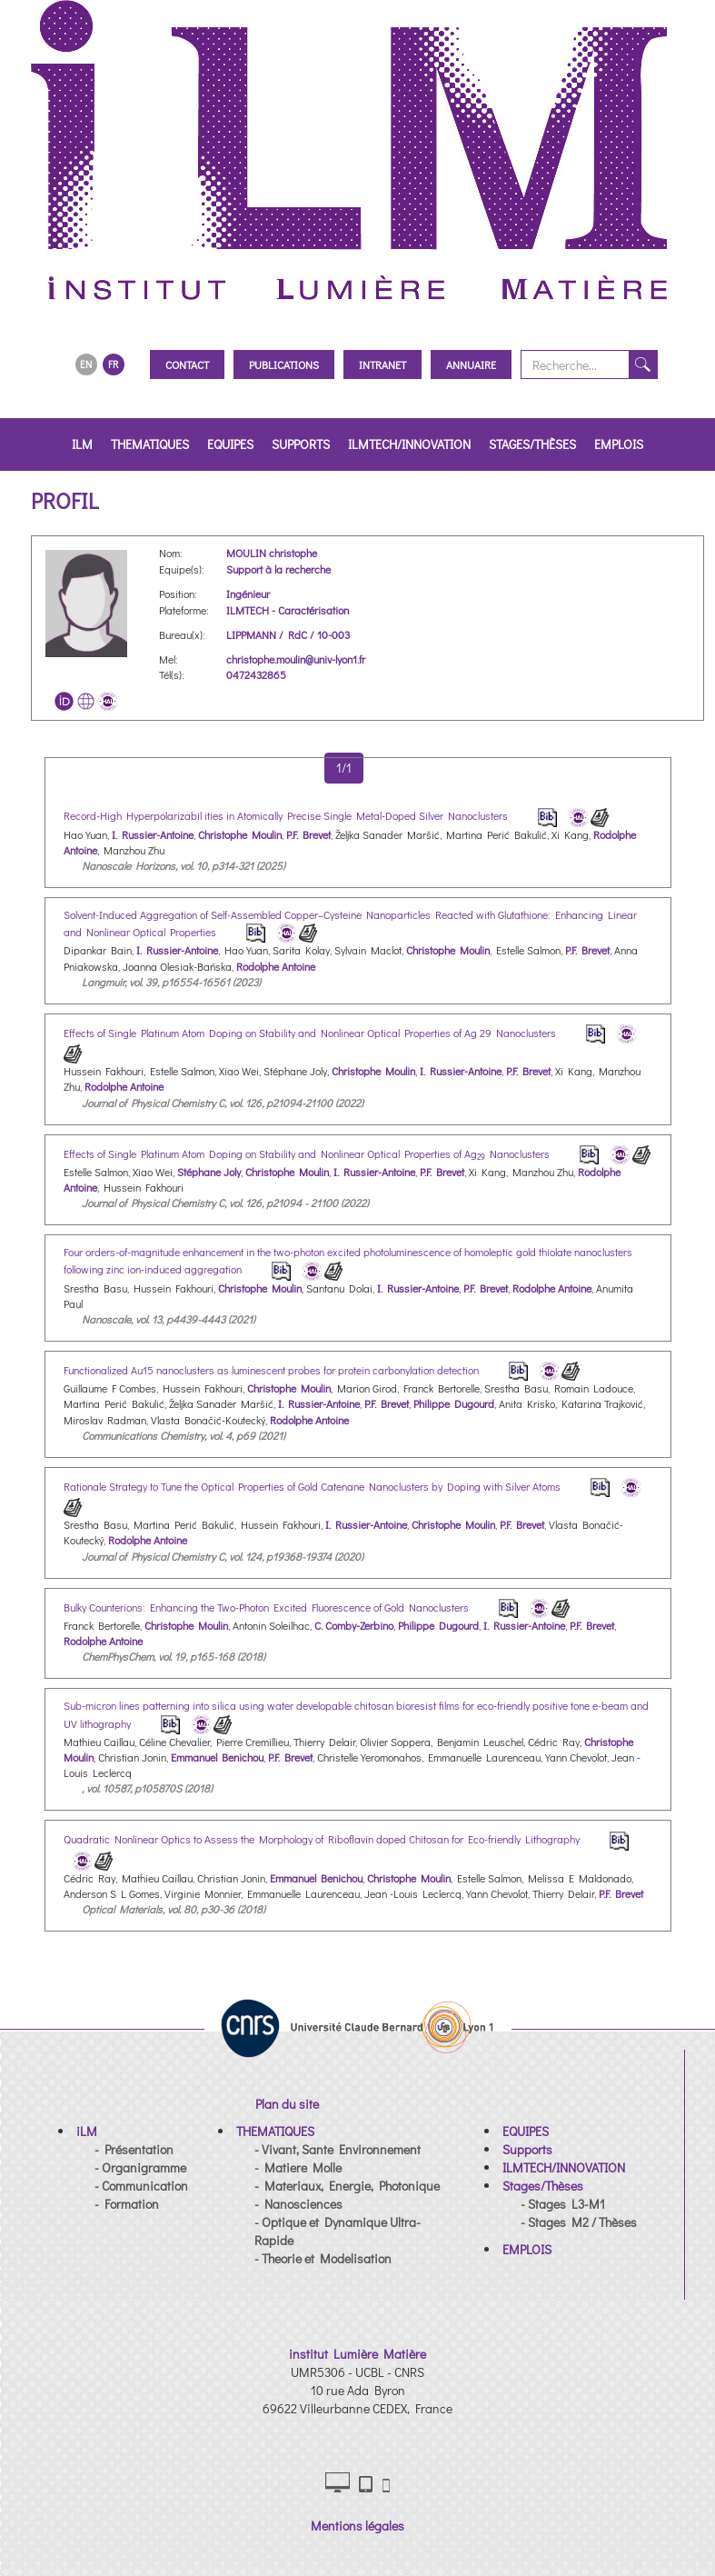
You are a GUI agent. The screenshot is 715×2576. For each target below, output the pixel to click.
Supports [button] (301, 444)
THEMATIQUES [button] (150, 444)
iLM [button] (82, 444)
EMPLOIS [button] (618, 444)
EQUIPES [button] (230, 444)
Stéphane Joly (209, 1171)
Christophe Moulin (240, 834)
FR (113, 364)
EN (86, 364)
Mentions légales (357, 2525)
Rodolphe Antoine (275, 966)
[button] (86, 2131)
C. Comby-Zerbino (353, 1625)
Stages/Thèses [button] (532, 444)
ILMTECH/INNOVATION (409, 444)
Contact (187, 364)
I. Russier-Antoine (153, 834)
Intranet (382, 364)
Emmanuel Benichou (217, 1757)
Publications (284, 364)
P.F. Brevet (308, 834)
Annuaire (471, 364)
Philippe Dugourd (453, 1403)
